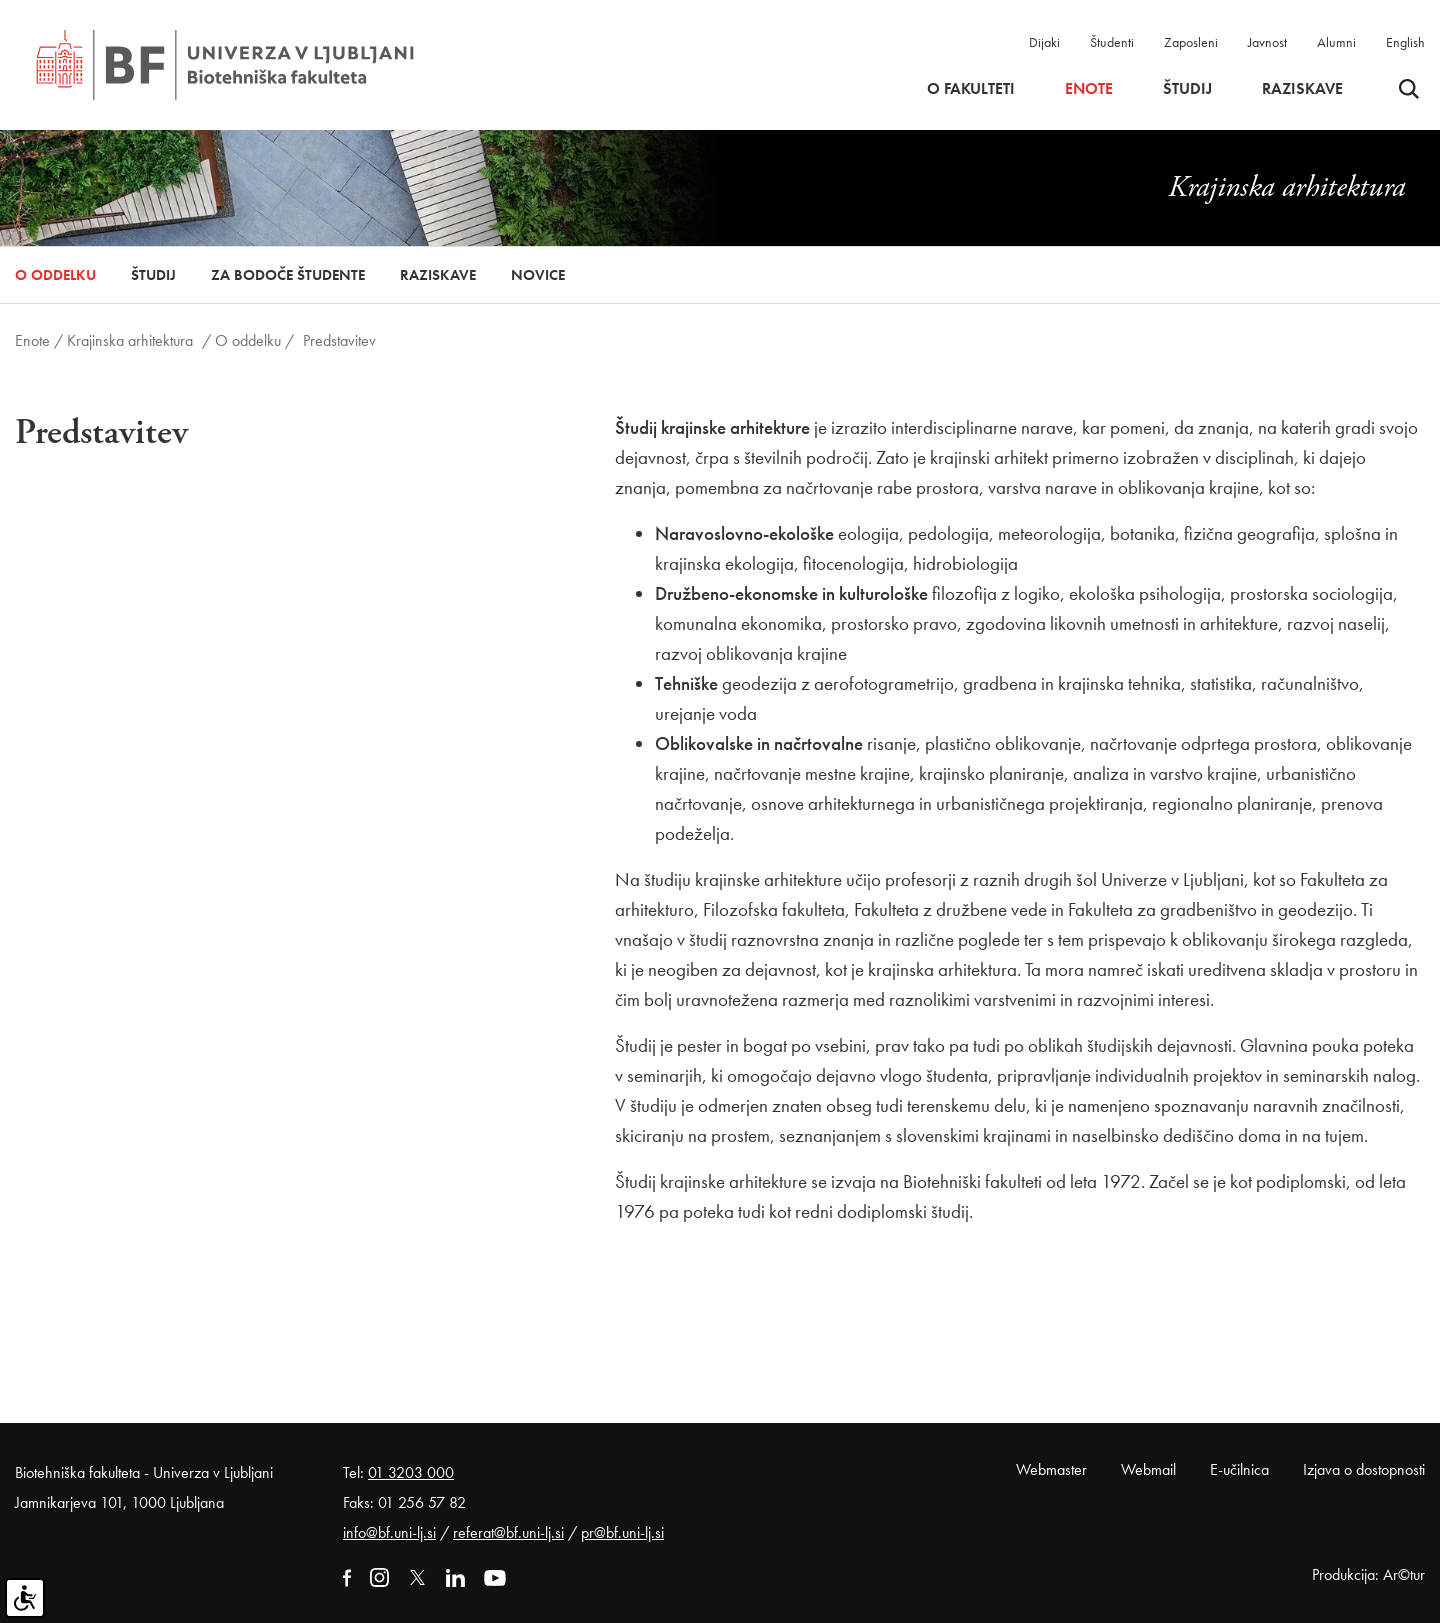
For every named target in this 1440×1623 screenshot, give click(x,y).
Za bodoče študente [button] (288, 275)
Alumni (1336, 42)
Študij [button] (1187, 89)
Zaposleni (1191, 42)
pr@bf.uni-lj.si (622, 1532)
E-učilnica (1239, 1469)
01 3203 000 (411, 1472)
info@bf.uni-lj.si (389, 1532)
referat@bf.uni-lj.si (508, 1532)
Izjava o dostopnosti (1364, 1469)
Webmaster (1051, 1469)
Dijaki (1044, 42)
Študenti (1112, 42)
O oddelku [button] (55, 275)
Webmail (1148, 1469)
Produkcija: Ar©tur (1368, 1574)
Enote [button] (1089, 89)
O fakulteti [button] (971, 89)
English (1405, 42)
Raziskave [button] (1302, 89)
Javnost (1267, 42)
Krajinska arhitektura (130, 340)
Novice (538, 275)
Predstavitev (339, 340)
